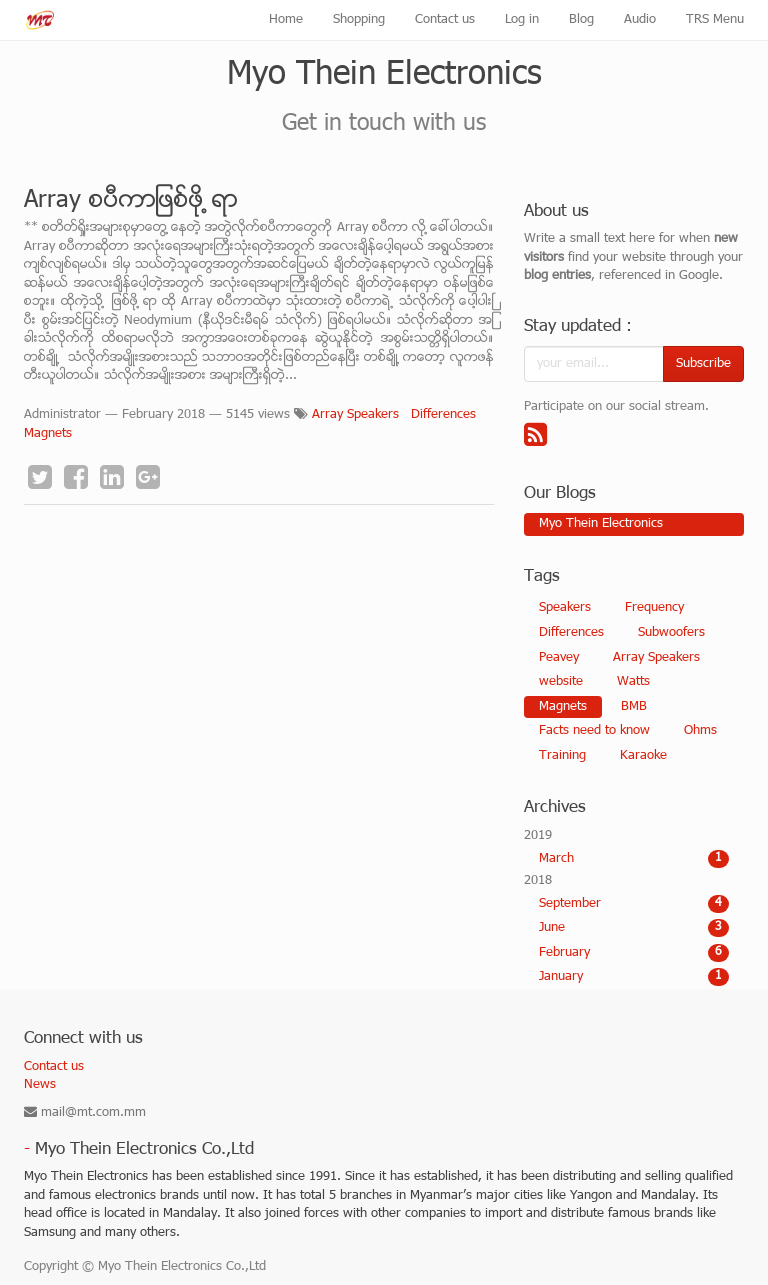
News (40, 1085)
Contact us (54, 1067)
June (634, 928)
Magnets (48, 434)
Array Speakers (355, 415)
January (634, 977)
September (634, 904)
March (634, 859)
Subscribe (703, 364)
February (634, 953)
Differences (443, 415)
